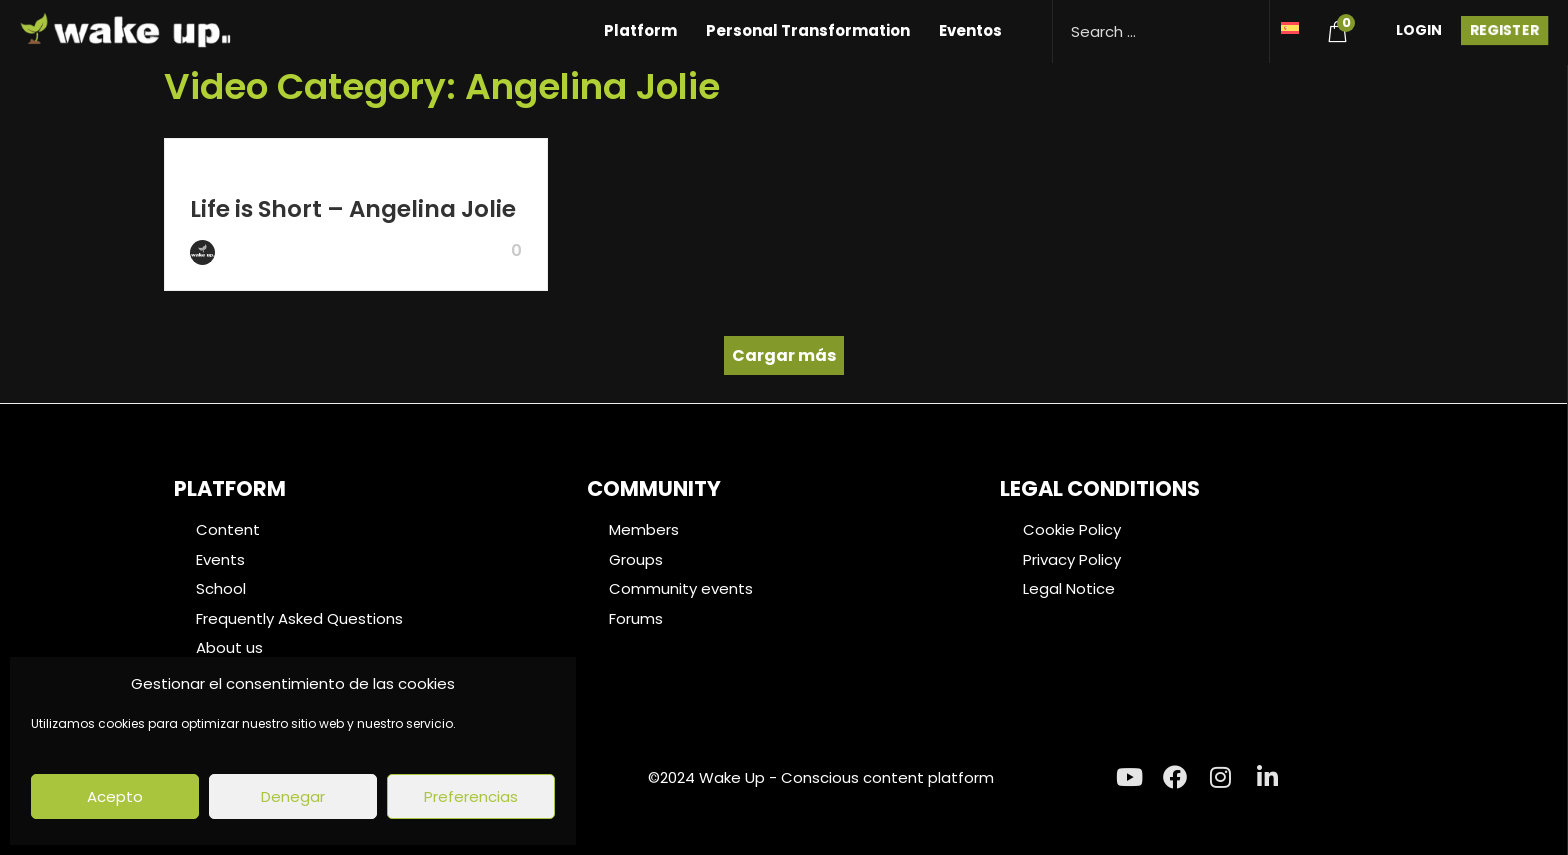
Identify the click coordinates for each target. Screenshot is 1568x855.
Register (1504, 30)
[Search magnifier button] (1246, 22)
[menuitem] (1290, 26)
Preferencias (471, 796)
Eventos (970, 30)
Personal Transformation (808, 30)
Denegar (293, 796)
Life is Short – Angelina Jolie (353, 209)
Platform (640, 30)
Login (1419, 30)
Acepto (115, 796)
